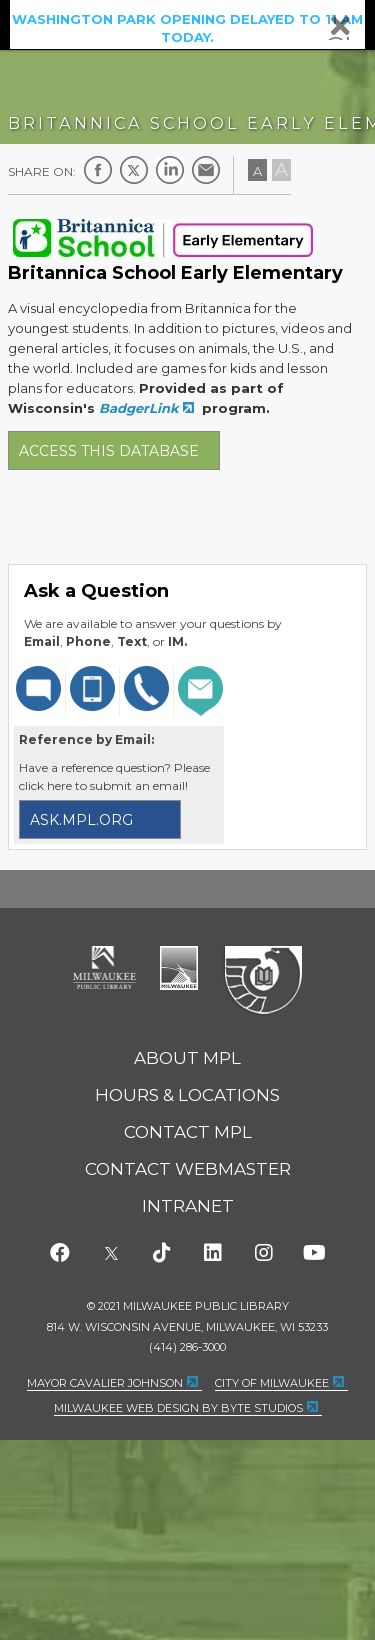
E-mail (206, 170)
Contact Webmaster (188, 1169)
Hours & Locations (187, 1095)
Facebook (98, 170)
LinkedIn (170, 170)
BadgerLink (139, 408)
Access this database (109, 451)
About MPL (187, 1058)
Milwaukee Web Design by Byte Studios (178, 1408)
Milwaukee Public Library (105, 968)
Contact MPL (188, 1132)
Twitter (134, 170)
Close (340, 26)
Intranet (188, 1206)
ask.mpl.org (81, 820)
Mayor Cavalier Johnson (105, 1383)
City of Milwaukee (179, 968)
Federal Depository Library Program (262, 981)
